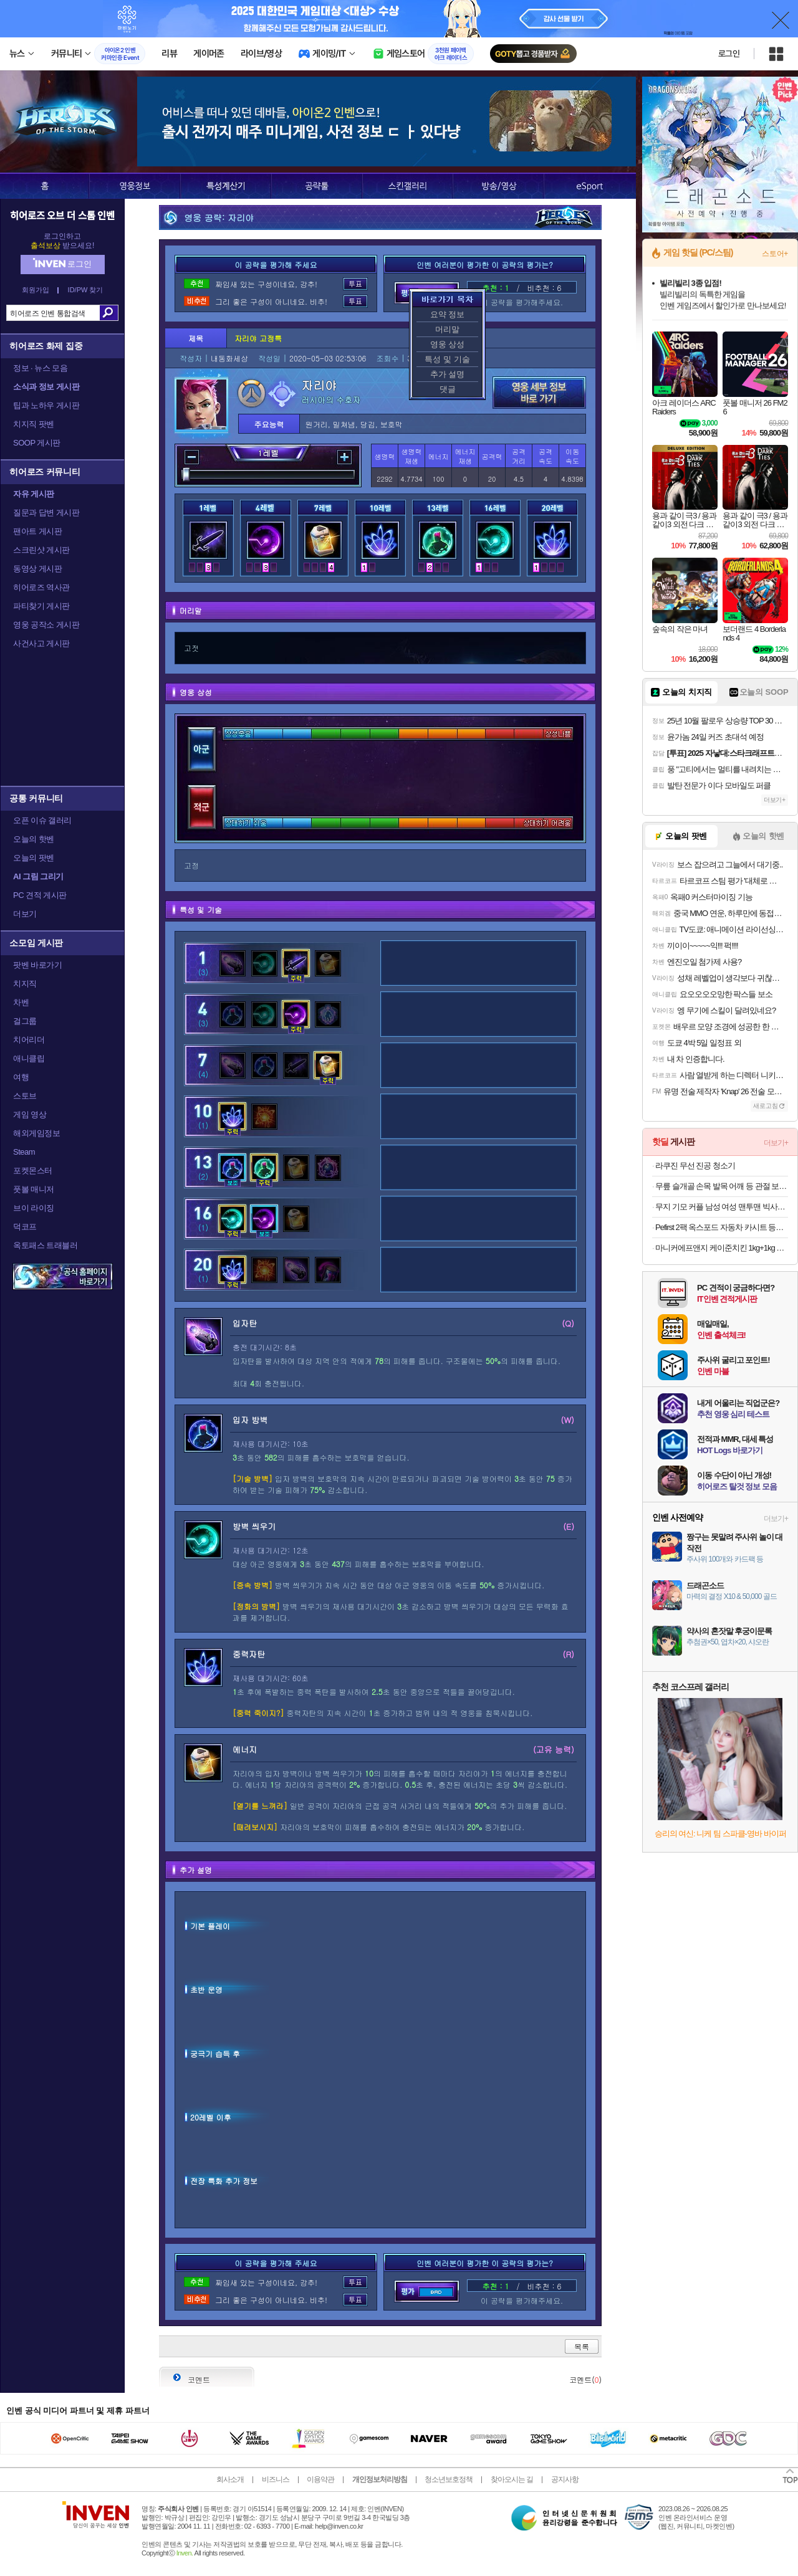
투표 (355, 283)
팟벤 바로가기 (37, 965)
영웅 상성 (447, 344)
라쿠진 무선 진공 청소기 (695, 1165)
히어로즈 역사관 (41, 587)
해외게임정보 (36, 1133)
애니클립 (28, 1058)
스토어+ (775, 253)
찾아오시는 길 (512, 2479)
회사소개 (230, 2479)
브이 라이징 (33, 1208)
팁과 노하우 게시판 (46, 405)
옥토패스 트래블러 (45, 1245)
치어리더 (28, 1040)
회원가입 (35, 290)
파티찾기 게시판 (41, 606)
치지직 (25, 984)
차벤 (21, 1002)
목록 (581, 2346)
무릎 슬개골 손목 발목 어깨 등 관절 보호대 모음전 (721, 1186)
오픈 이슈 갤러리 (42, 820)
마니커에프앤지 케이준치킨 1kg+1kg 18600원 (721, 1247)
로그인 (728, 54)
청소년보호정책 (449, 2479)
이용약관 (320, 2479)
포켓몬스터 (32, 1170)
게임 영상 (29, 1114)
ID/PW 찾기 (85, 290)
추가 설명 (447, 374)
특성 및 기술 (447, 359)
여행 (21, 1077)
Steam (24, 1152)
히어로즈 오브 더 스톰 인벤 (62, 215)
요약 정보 (447, 314)
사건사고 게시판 (41, 643)
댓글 (448, 389)
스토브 (25, 1096)
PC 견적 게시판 (40, 895)
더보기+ (775, 799)
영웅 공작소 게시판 (46, 625)
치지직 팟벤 (33, 424)
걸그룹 (25, 1021)
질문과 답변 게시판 (46, 512)
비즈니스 (275, 2479)
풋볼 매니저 (33, 1189)
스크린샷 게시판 (41, 550)
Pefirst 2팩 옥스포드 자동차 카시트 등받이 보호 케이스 (721, 1227)
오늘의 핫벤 (33, 839)
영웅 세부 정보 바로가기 (539, 392)
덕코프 (25, 1227)
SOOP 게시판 (36, 443)
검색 (109, 312)
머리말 (447, 329)
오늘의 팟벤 (33, 858)
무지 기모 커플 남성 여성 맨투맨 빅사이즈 (721, 1206)
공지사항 (565, 2479)
